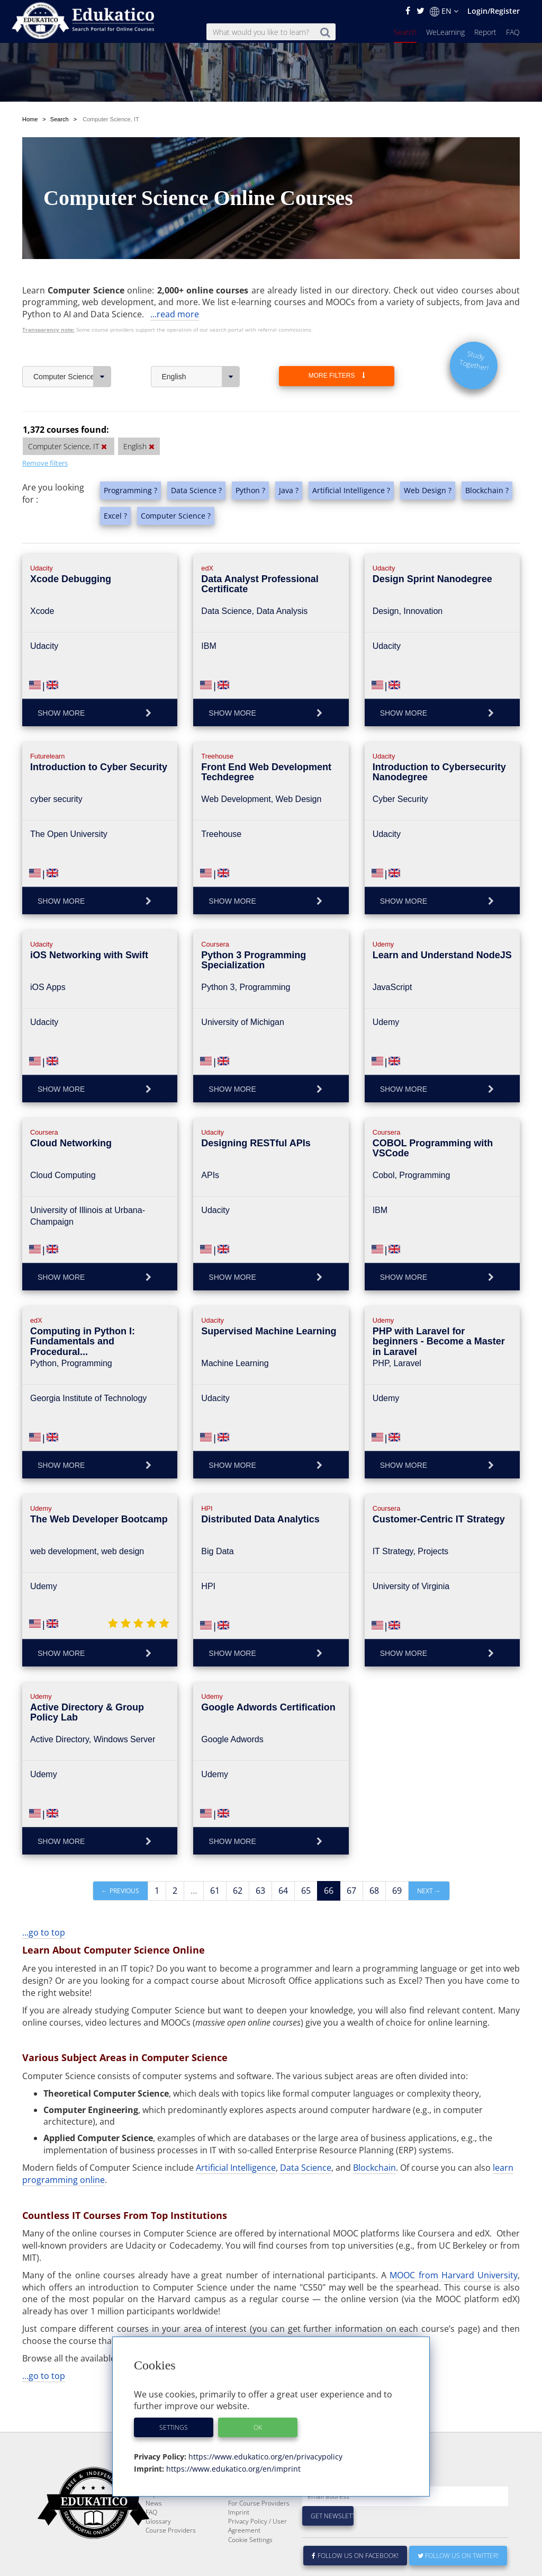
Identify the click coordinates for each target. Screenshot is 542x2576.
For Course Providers (259, 2528)
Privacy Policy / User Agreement (257, 2551)
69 (397, 1890)
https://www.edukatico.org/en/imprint (232, 2469)
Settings (173, 2427)
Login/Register (493, 11)
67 (351, 1890)
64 (283, 1890)
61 (215, 1890)
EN (444, 11)
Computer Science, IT (72, 376)
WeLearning (445, 32)
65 (306, 1890)
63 (260, 1890)
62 (237, 1890)
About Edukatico (251, 2501)
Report (485, 32)
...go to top (43, 1932)
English (201, 376)
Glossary (158, 2546)
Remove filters (45, 463)
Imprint (238, 2537)
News (154, 2528)
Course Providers (171, 2555)
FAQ (513, 32)
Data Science (305, 2167)
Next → (429, 1890)
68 (374, 1890)
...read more (174, 314)
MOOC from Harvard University (454, 2275)
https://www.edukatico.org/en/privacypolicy (264, 2457)
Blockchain (374, 2167)
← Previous (120, 1890)
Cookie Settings (250, 2565)
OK (258, 2427)
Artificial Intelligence (236, 2167)
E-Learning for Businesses (248, 2515)
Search (405, 32)
